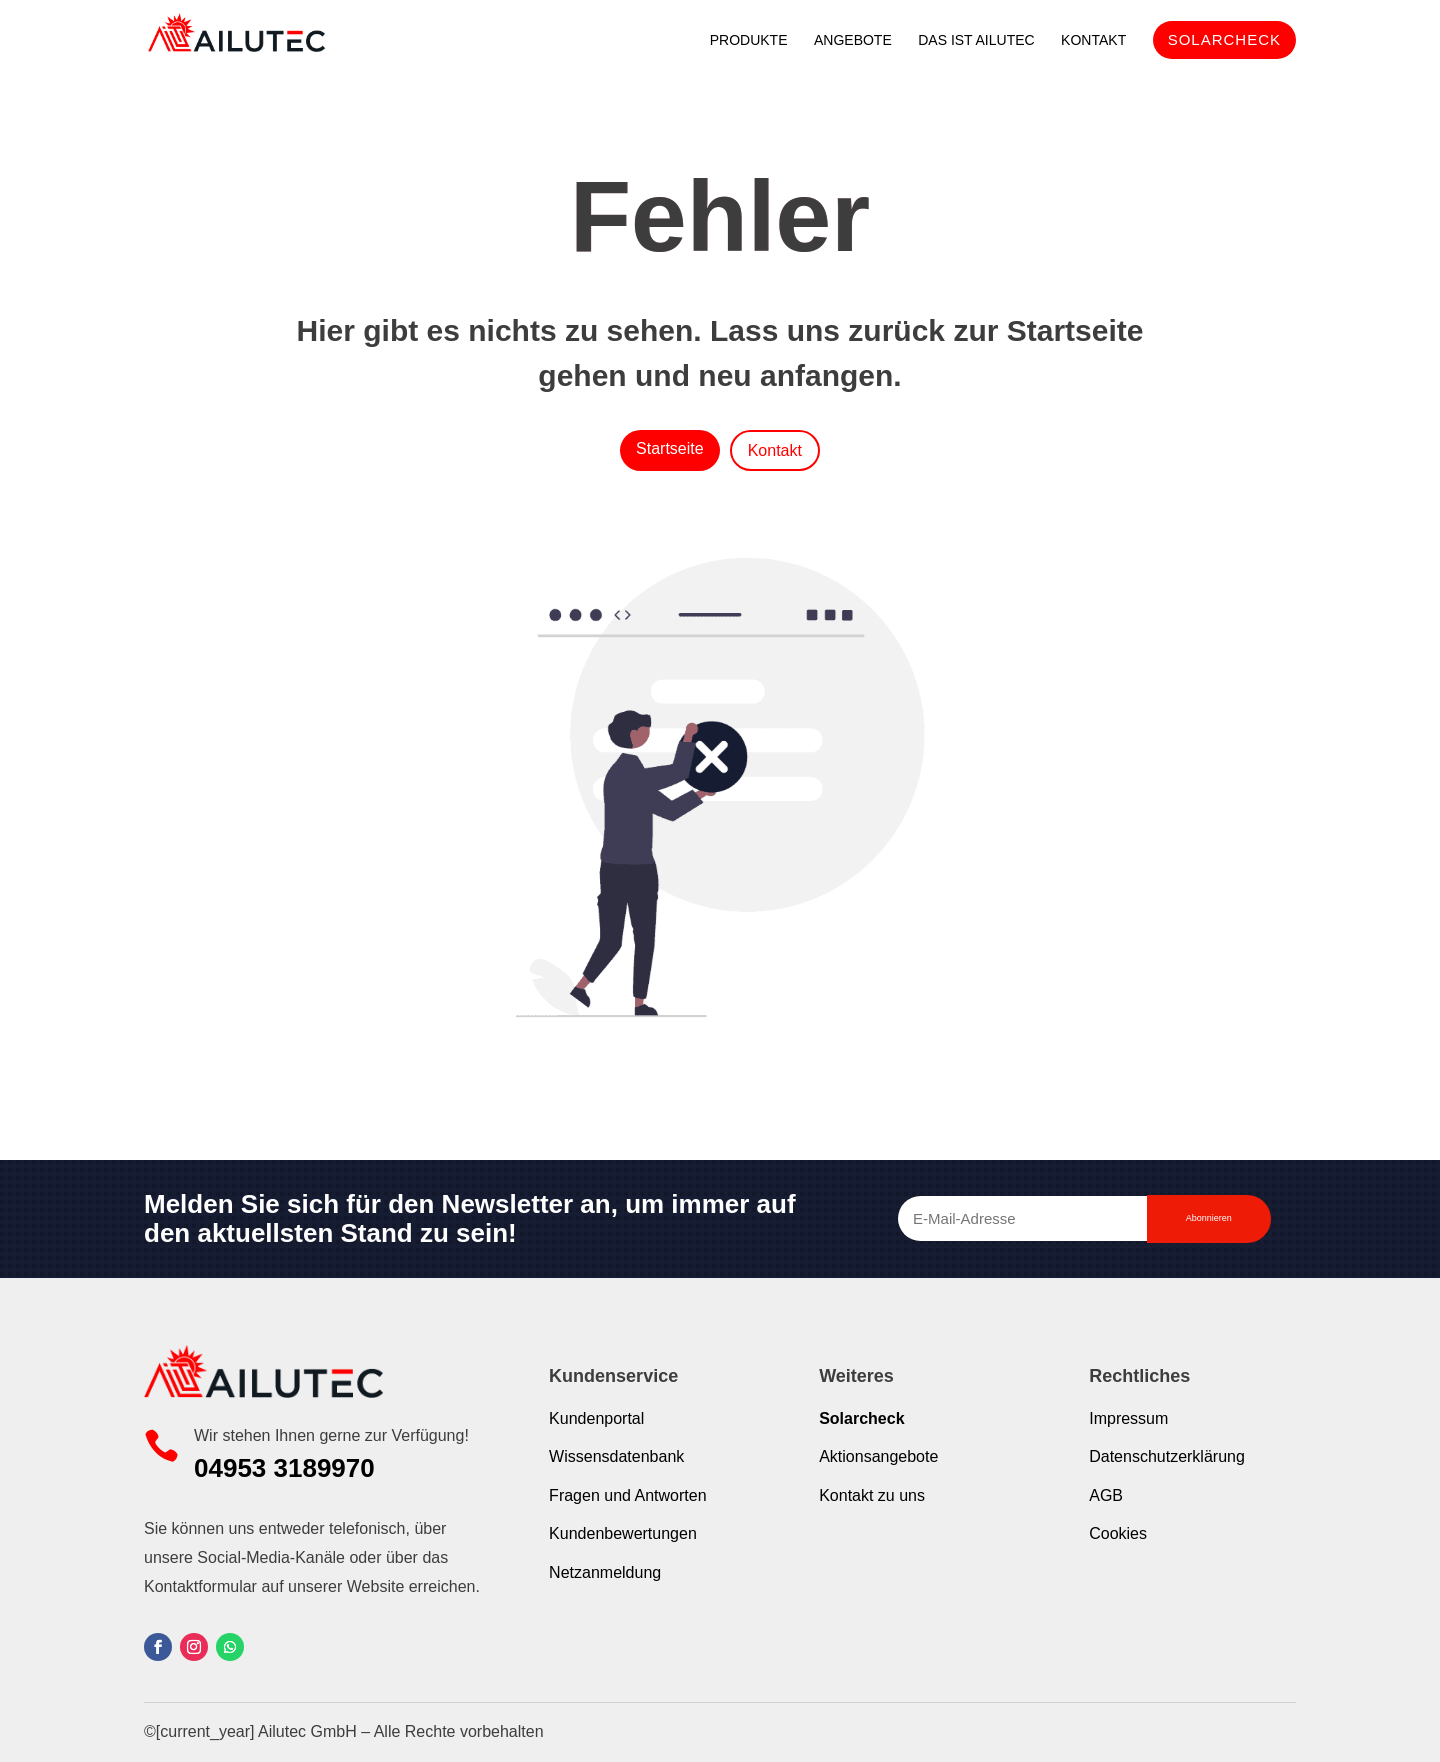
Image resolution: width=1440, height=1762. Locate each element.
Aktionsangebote (878, 1456)
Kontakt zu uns (872, 1495)
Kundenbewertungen (623, 1533)
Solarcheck (861, 1418)
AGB (1106, 1495)
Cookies (1118, 1533)
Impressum (1128, 1418)
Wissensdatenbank (616, 1456)
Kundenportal (596, 1418)
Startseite (670, 448)
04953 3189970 (284, 1468)
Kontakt (775, 450)
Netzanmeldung (605, 1572)
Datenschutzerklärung (1167, 1456)
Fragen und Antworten (627, 1495)
